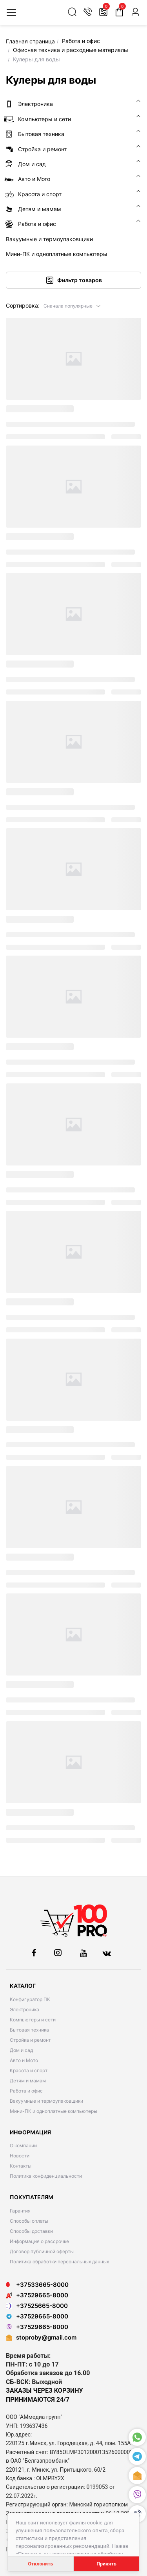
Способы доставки (31, 2231)
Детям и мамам (28, 2081)
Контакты (20, 2166)
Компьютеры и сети (33, 2020)
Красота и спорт (28, 2070)
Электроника (24, 2009)
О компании (23, 2145)
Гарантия (20, 2211)
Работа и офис (26, 2091)
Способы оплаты (29, 2221)
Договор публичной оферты (42, 2251)
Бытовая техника (29, 2030)
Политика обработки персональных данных (59, 2262)
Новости (19, 2156)
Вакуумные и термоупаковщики (46, 2101)
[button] (72, 305)
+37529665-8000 (37, 2295)
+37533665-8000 (37, 2284)
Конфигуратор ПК (30, 1999)
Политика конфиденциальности (46, 2176)
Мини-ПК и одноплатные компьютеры (53, 2111)
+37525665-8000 (37, 2305)
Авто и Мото (24, 2060)
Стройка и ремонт (30, 2040)
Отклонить (40, 2564)
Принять (106, 2564)
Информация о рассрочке (39, 2241)
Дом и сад (21, 2050)
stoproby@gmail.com (46, 2337)
